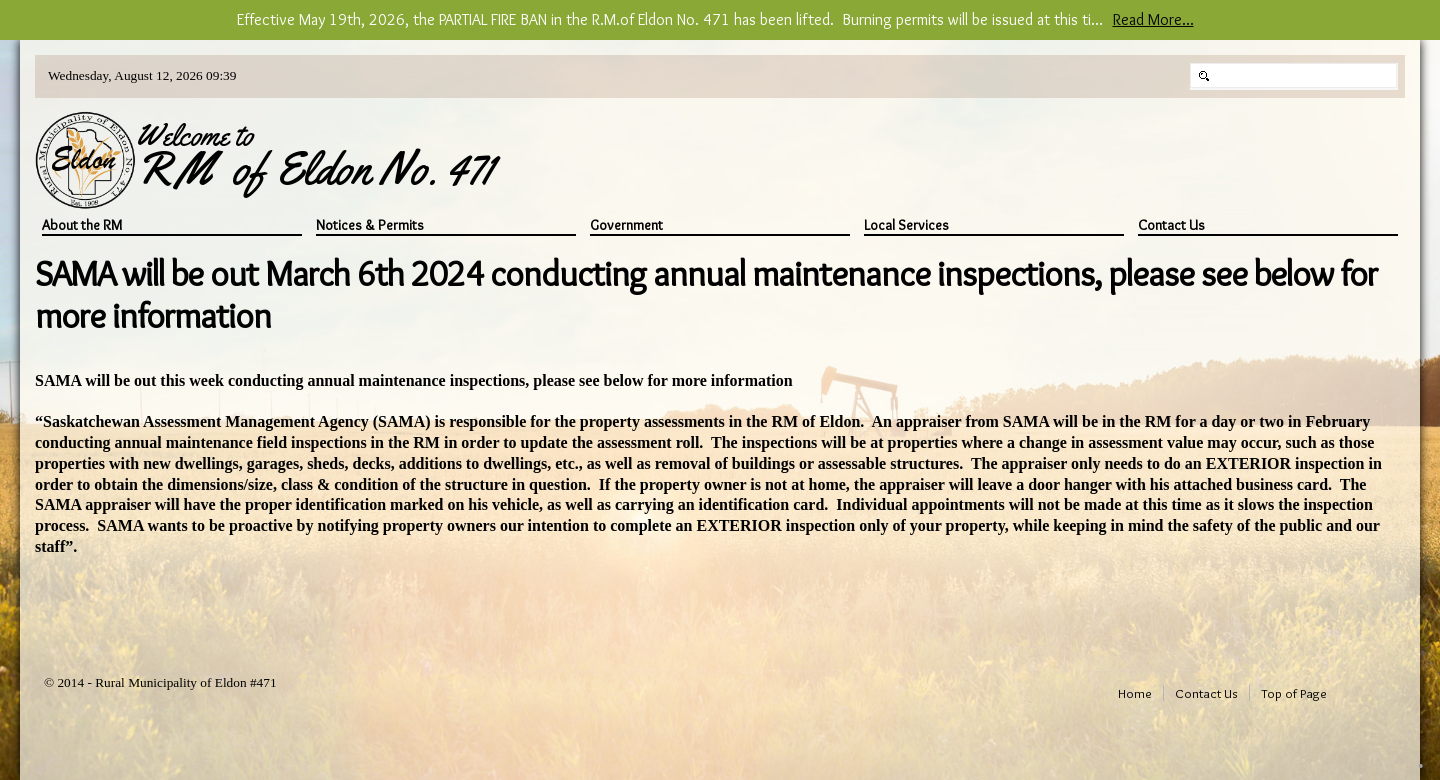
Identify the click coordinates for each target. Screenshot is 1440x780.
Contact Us (1171, 225)
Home (1135, 693)
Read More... (1153, 19)
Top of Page (1294, 693)
